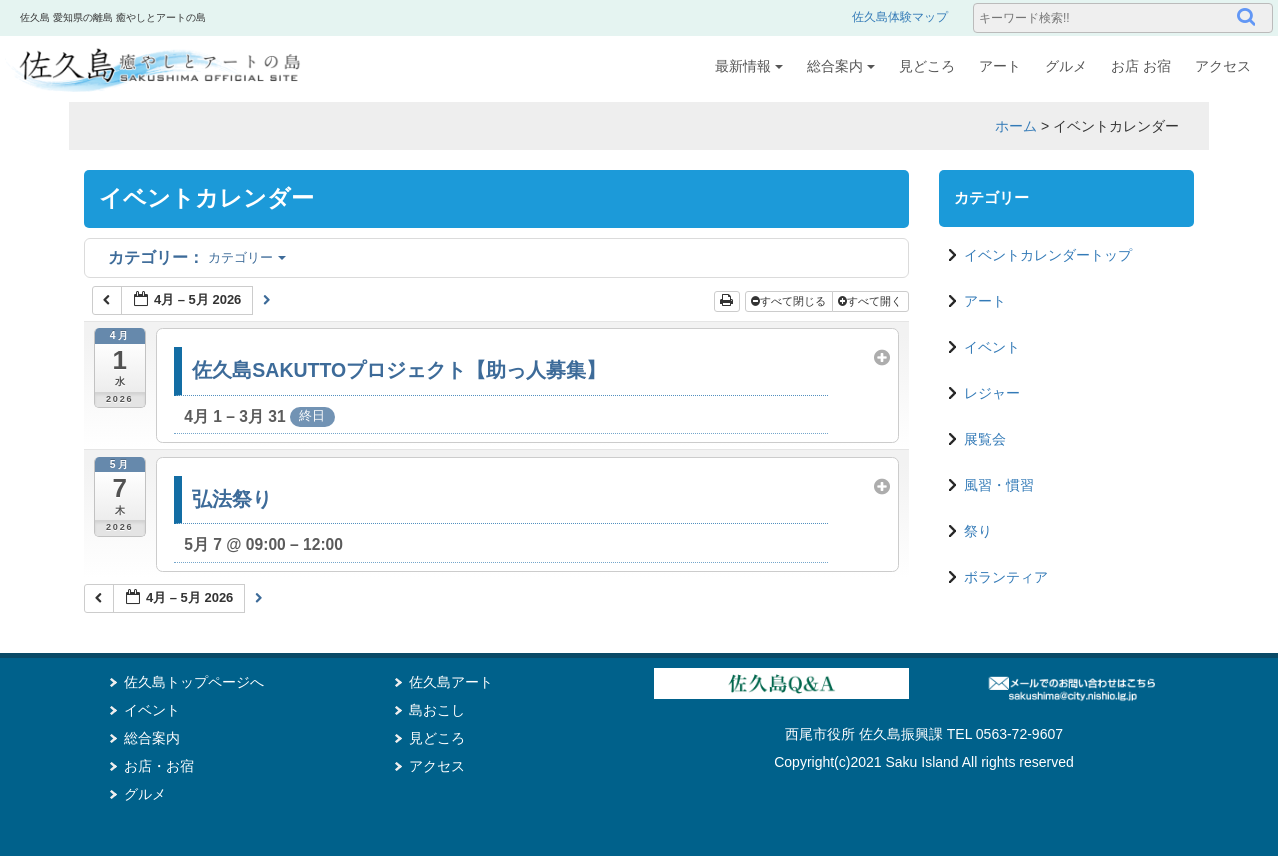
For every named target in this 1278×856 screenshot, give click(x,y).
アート (1000, 66)
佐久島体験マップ (900, 17)
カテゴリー (197, 257)
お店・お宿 (159, 766)
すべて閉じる (790, 301)
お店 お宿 (1141, 66)
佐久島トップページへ (194, 682)
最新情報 (749, 66)
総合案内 (841, 66)
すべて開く (871, 301)
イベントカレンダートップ (1048, 255)
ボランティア (1006, 577)
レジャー (992, 393)
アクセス (1223, 66)
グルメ (1066, 66)
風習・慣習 (999, 485)
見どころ (927, 66)
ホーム (1016, 126)
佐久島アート (451, 682)
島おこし (437, 710)
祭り (978, 531)
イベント (992, 347)
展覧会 (985, 439)
